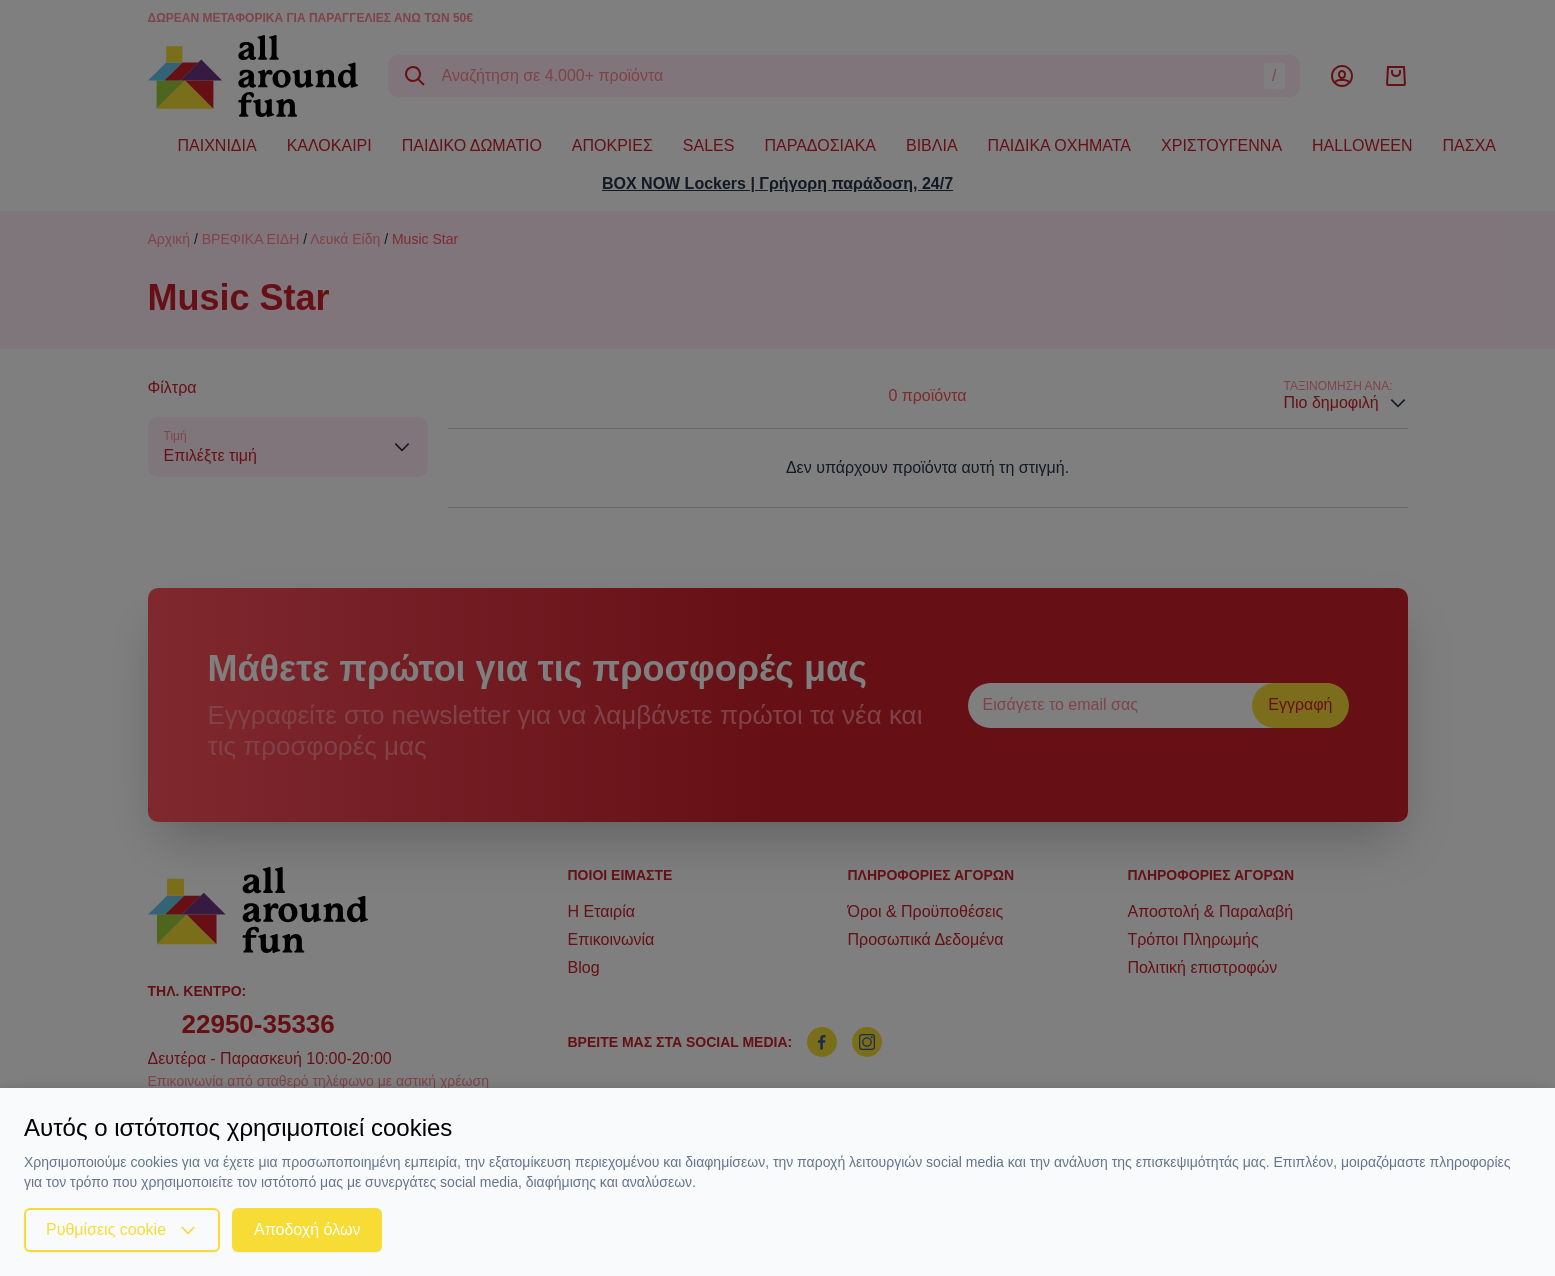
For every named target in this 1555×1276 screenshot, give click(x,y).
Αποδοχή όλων (307, 1229)
